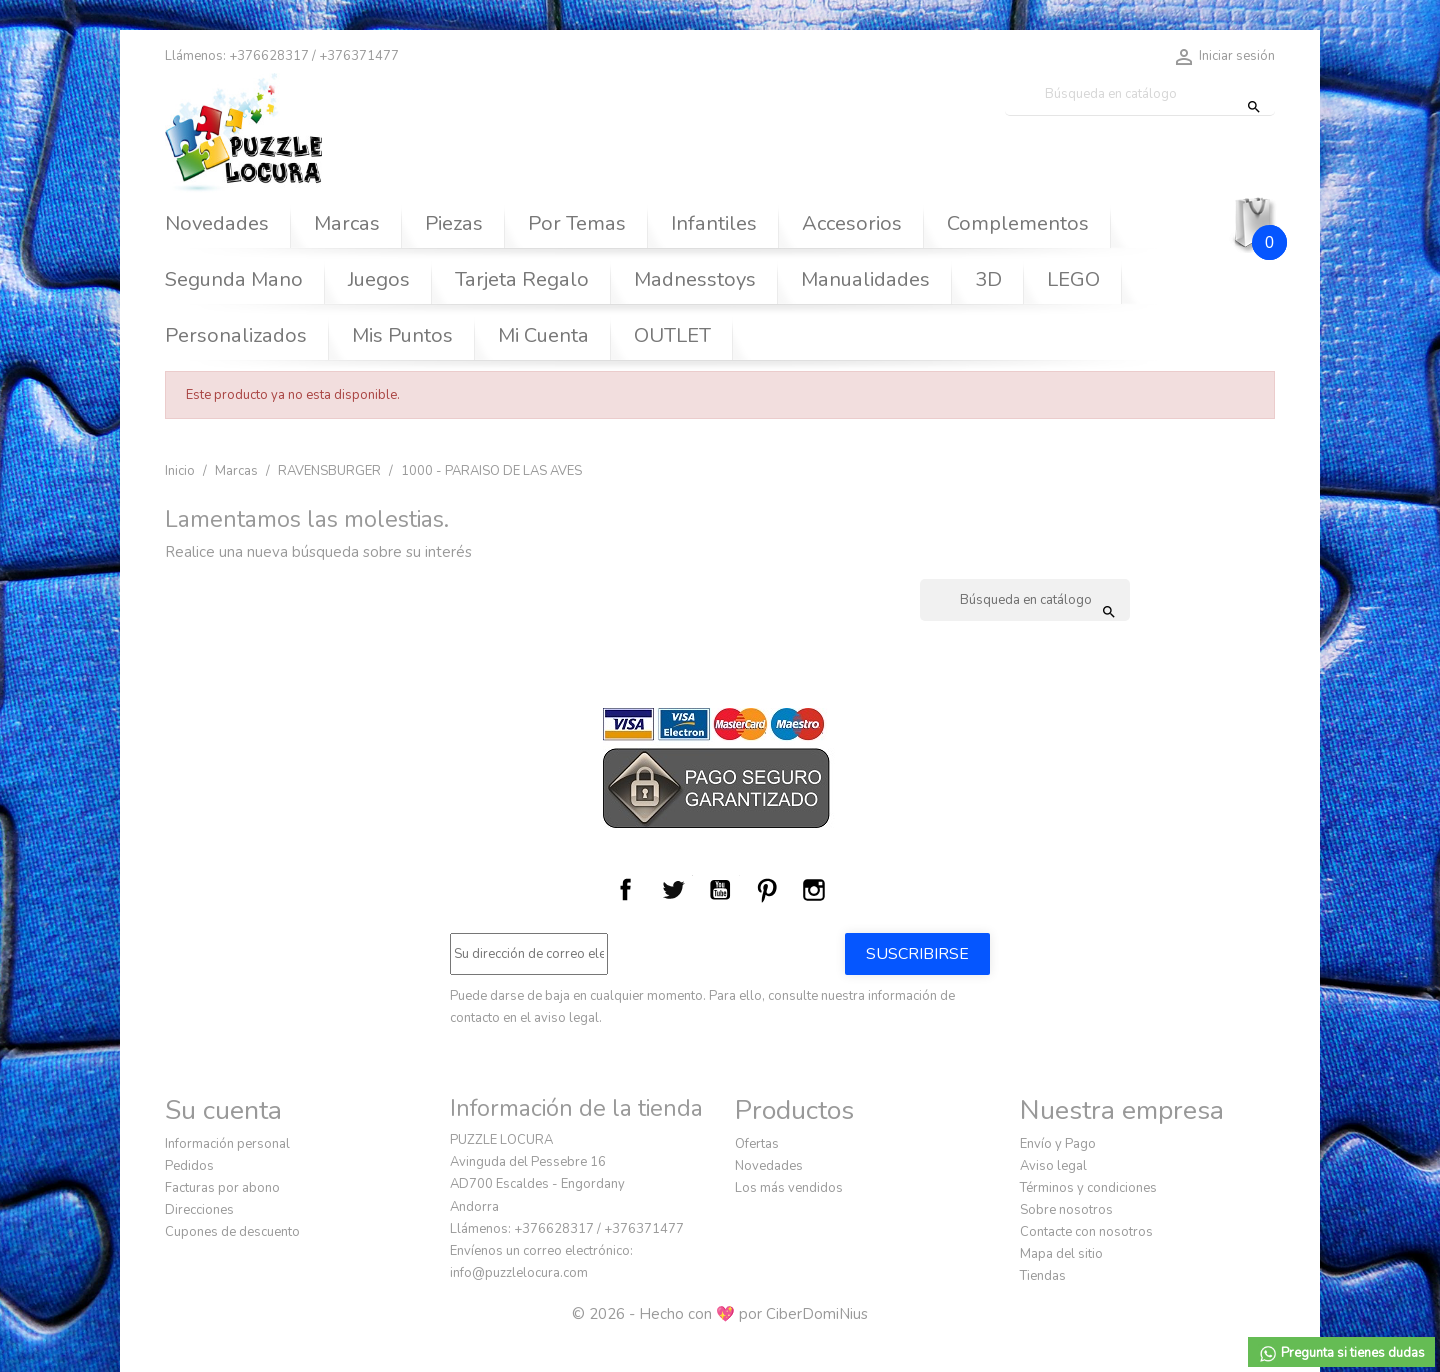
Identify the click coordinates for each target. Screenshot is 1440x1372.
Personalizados (236, 335)
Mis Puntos (402, 335)
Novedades (217, 223)
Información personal (227, 1144)
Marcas (347, 223)
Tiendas (1043, 1276)
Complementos (1018, 223)
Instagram (814, 890)
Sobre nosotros (1066, 1210)
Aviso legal (1053, 1166)
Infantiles (714, 223)
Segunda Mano (234, 279)
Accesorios (852, 223)
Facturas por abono (222, 1188)
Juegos (379, 279)
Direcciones (199, 1210)
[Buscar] (1140, 94)
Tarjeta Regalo (522, 279)
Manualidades (865, 279)
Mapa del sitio (1061, 1254)
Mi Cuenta (543, 335)
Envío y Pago (1058, 1144)
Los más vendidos (789, 1188)
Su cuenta (223, 1110)
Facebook (626, 890)
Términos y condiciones (1088, 1188)
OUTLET (672, 335)
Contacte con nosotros (1086, 1232)
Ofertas (757, 1144)
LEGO (1073, 279)
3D (988, 279)
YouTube (720, 890)
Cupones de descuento (232, 1232)
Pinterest (767, 890)
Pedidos (189, 1166)
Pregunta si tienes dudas (1341, 1354)
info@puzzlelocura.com (519, 1273)
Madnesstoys (695, 279)
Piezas (454, 223)
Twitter (673, 890)
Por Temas (577, 223)
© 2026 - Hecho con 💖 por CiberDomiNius (720, 1314)
